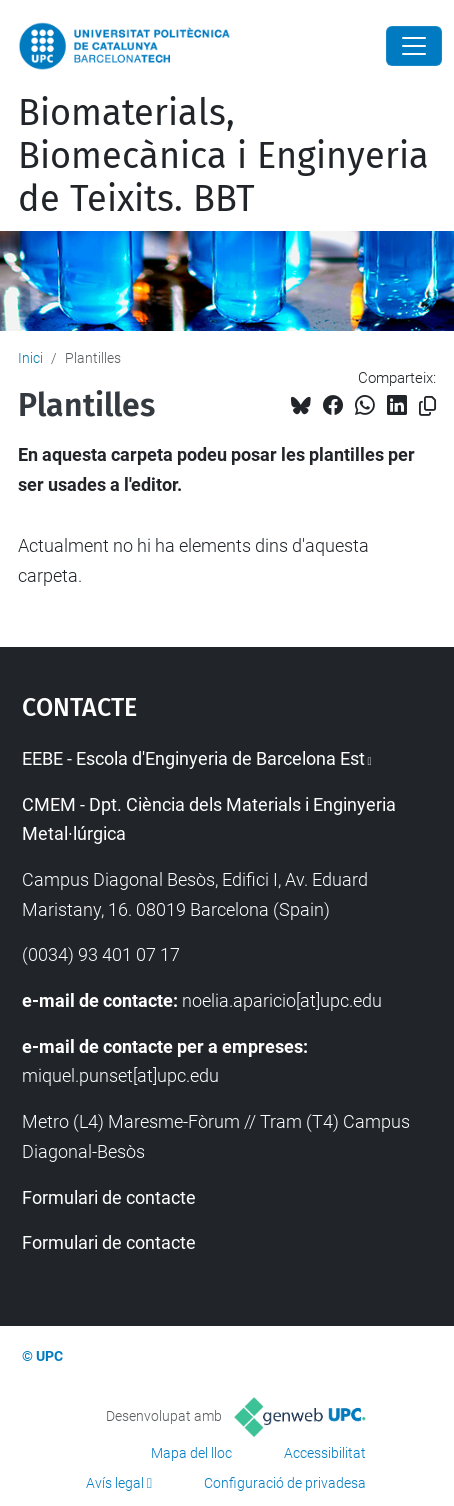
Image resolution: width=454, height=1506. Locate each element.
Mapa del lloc (191, 1453)
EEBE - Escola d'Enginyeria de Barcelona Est (193, 758)
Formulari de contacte (109, 1197)
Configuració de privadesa (285, 1483)
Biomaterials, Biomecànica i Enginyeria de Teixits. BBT (223, 156)
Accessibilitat (325, 1453)
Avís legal (115, 1483)
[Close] (414, 46)
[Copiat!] (427, 406)
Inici (30, 358)
